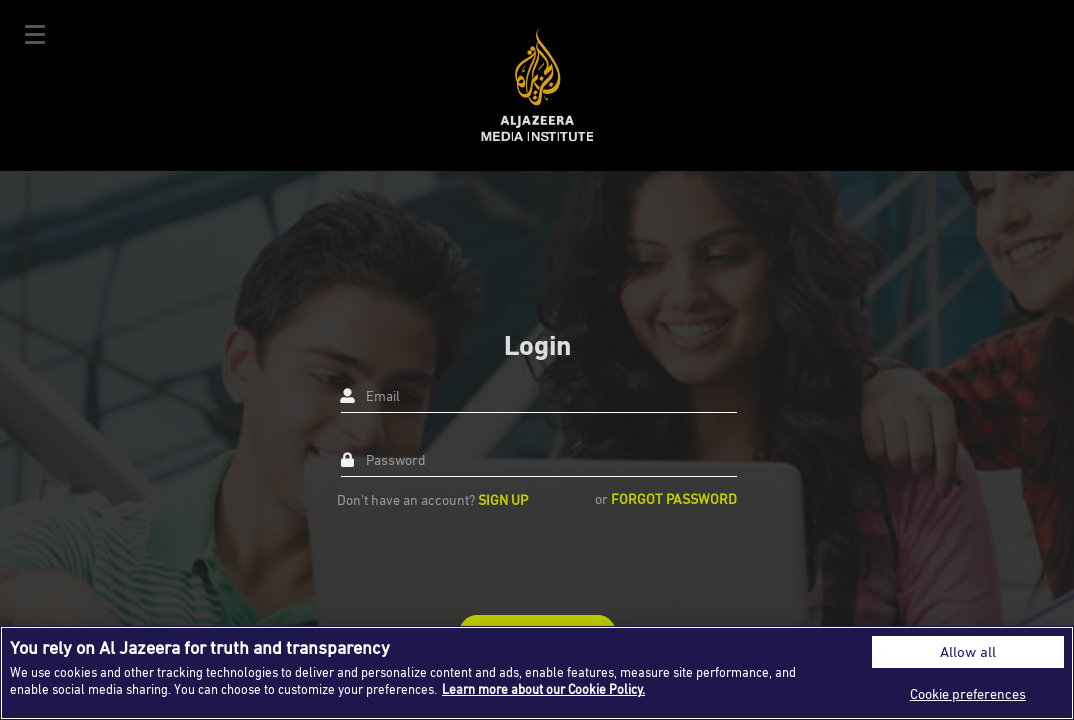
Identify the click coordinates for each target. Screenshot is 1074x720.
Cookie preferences (968, 693)
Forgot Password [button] (674, 498)
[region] (537, 673)
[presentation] (489, 561)
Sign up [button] (503, 499)
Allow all (968, 651)
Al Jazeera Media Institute (537, 85)
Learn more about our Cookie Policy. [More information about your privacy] (543, 689)
